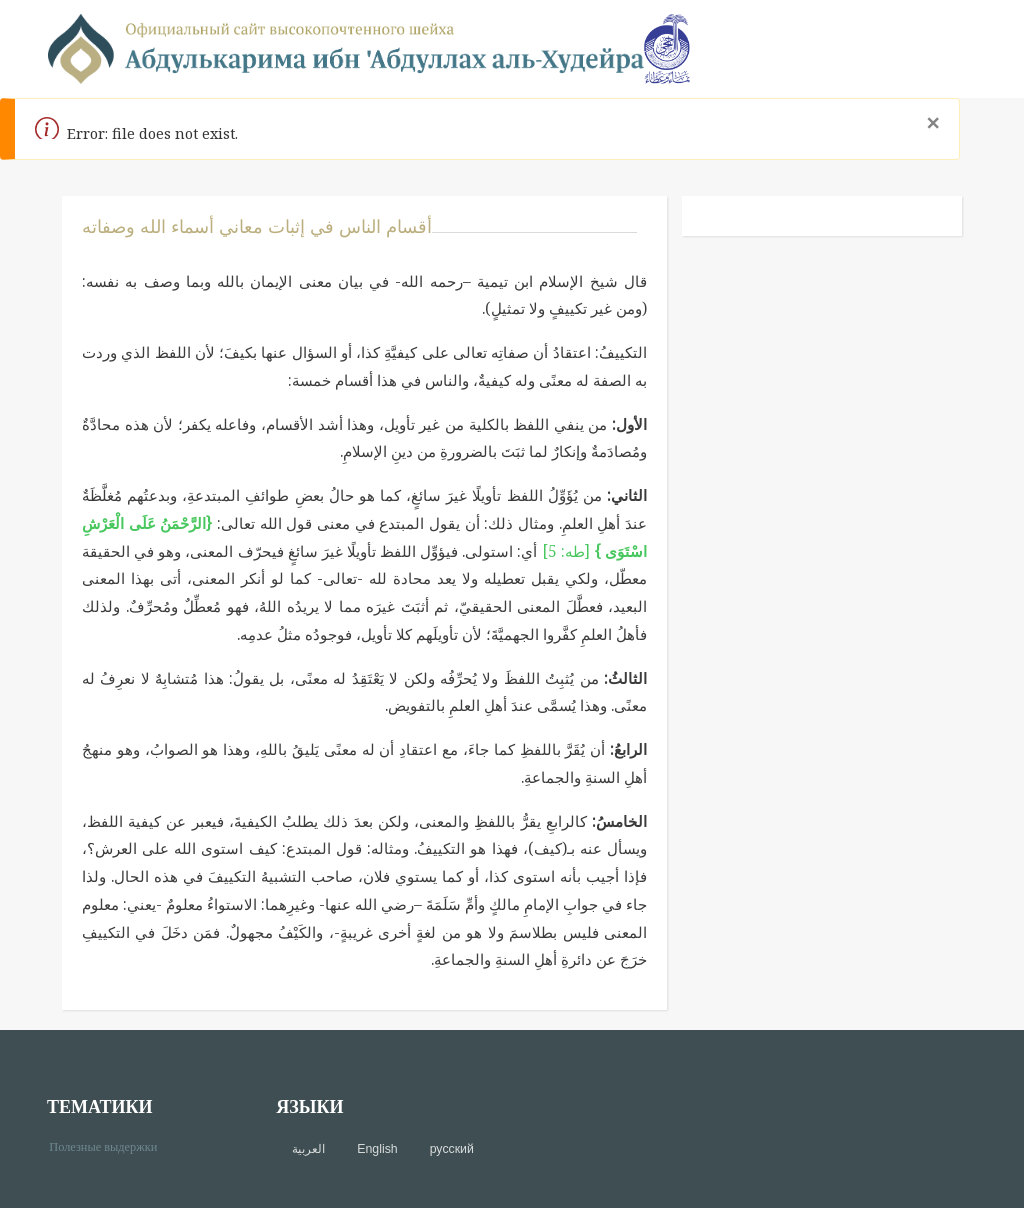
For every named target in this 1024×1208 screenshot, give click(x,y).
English (377, 1149)
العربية (308, 1149)
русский (452, 1149)
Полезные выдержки (110, 1145)
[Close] (932, 123)
